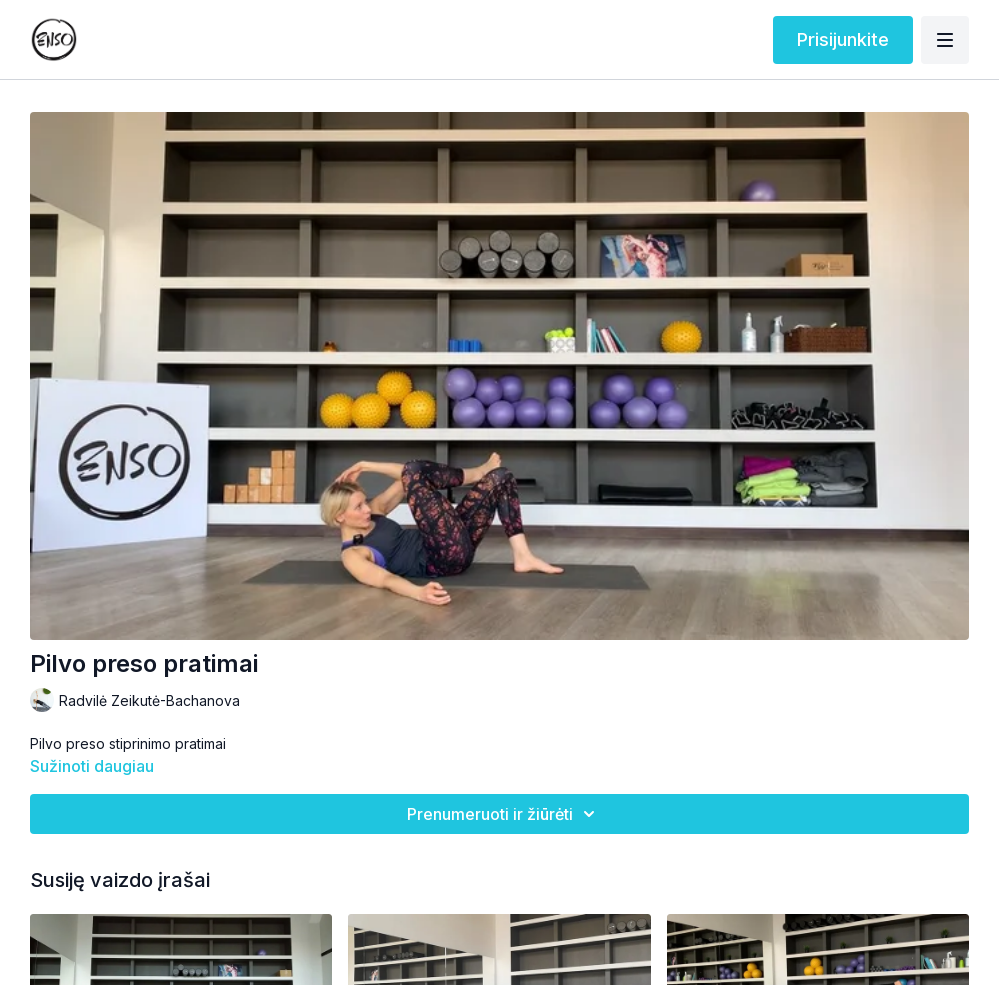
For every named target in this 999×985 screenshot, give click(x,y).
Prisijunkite (843, 39)
